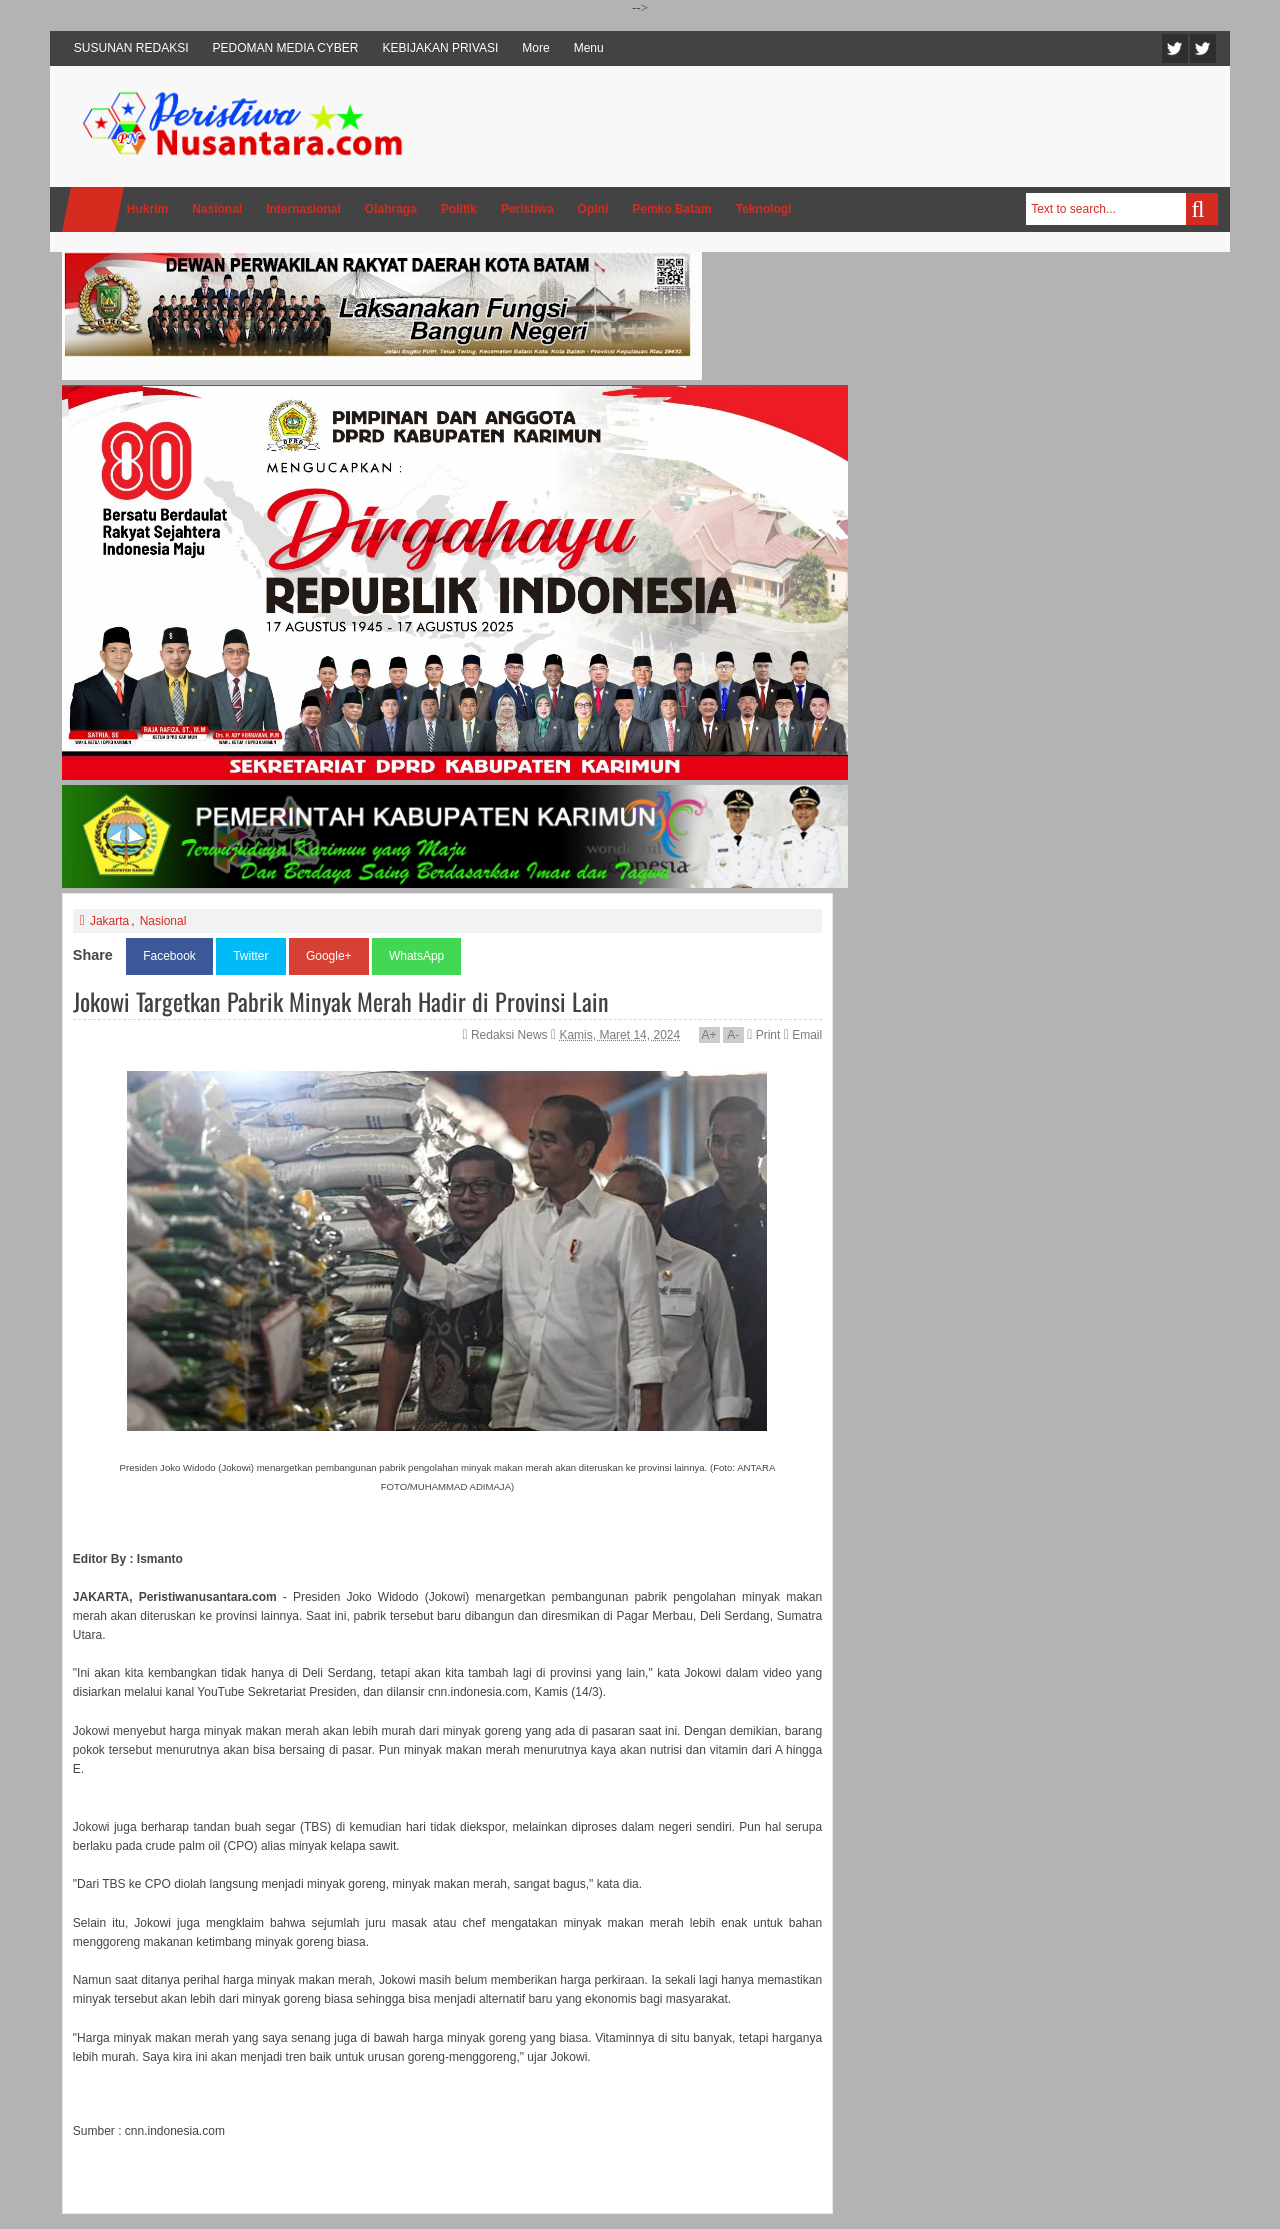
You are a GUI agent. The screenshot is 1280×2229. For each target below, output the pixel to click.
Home (93, 209)
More (535, 48)
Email (803, 1035)
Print (763, 1035)
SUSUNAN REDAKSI (131, 48)
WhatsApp (416, 956)
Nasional (163, 921)
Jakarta (109, 921)
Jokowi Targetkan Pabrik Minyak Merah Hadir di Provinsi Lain (341, 1001)
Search (1202, 209)
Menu (589, 48)
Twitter (1175, 48)
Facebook (1203, 48)
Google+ (329, 956)
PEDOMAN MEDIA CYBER (286, 48)
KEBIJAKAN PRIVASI (441, 48)
